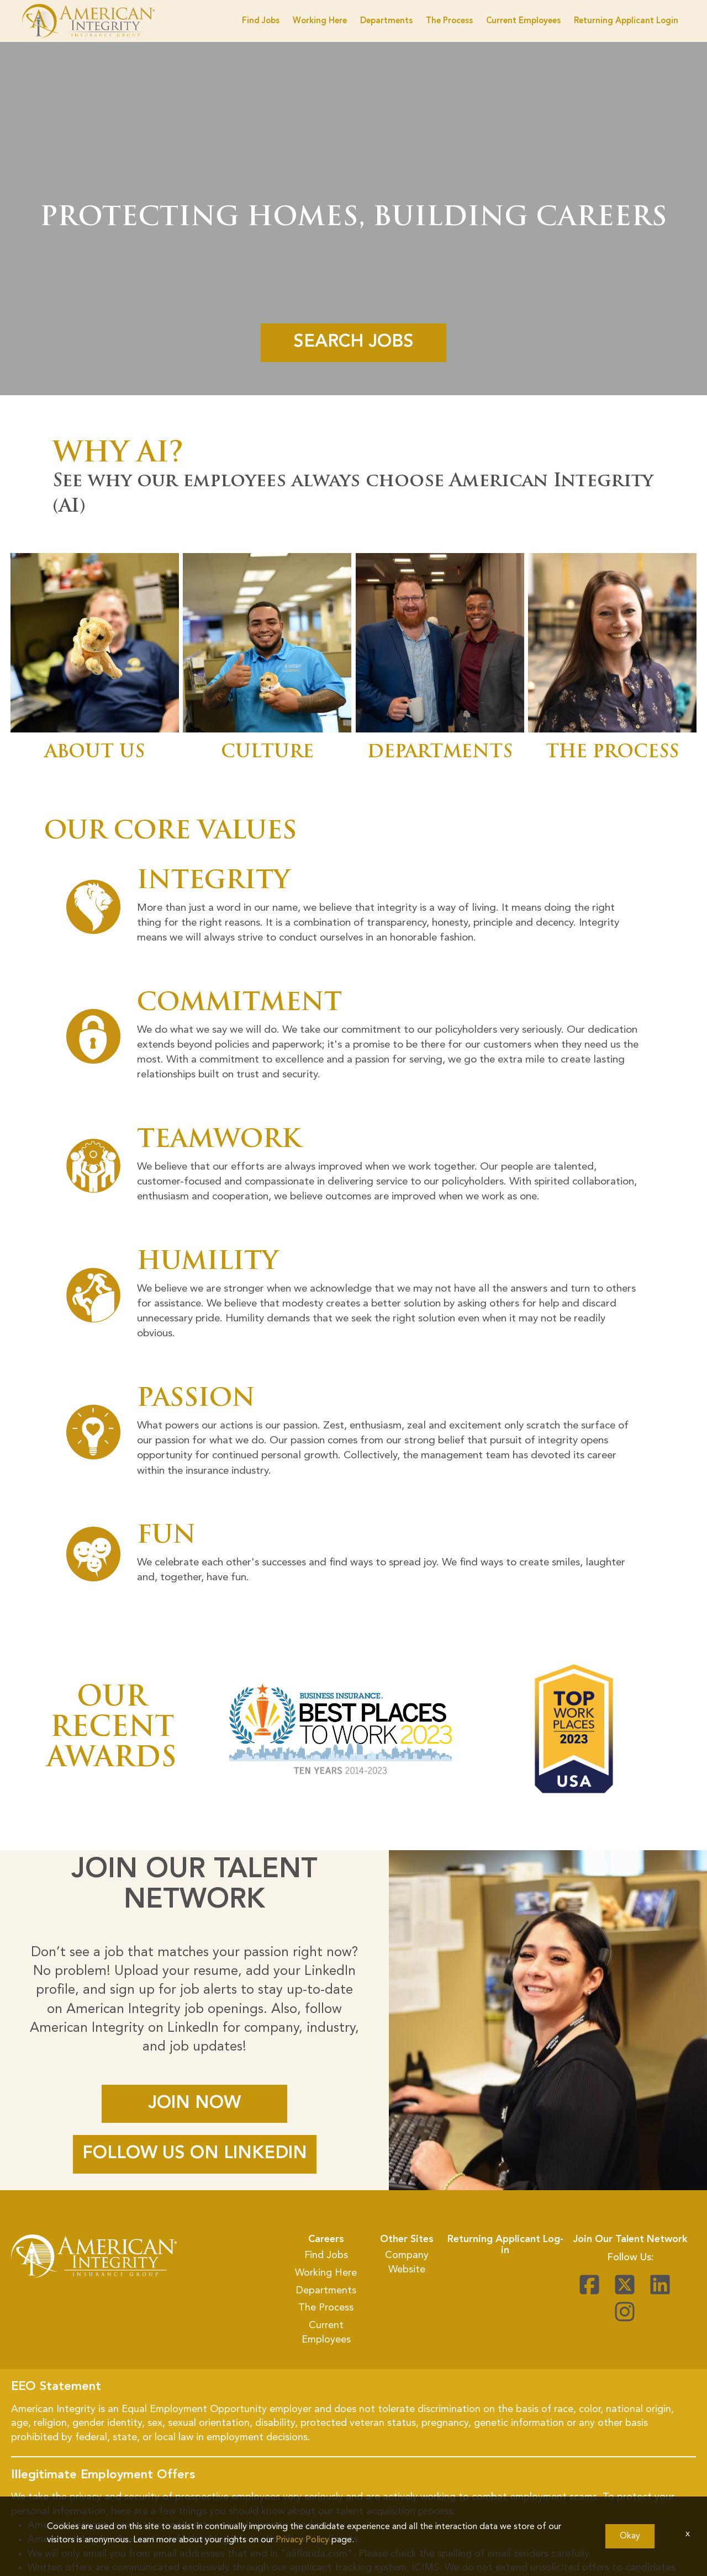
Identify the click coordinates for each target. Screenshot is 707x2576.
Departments (386, 21)
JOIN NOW (194, 2103)
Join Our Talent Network (630, 2239)
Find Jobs (260, 21)
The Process (449, 21)
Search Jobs (353, 342)
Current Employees (523, 21)
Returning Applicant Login (626, 21)
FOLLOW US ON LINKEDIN (194, 2154)
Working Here (320, 21)
